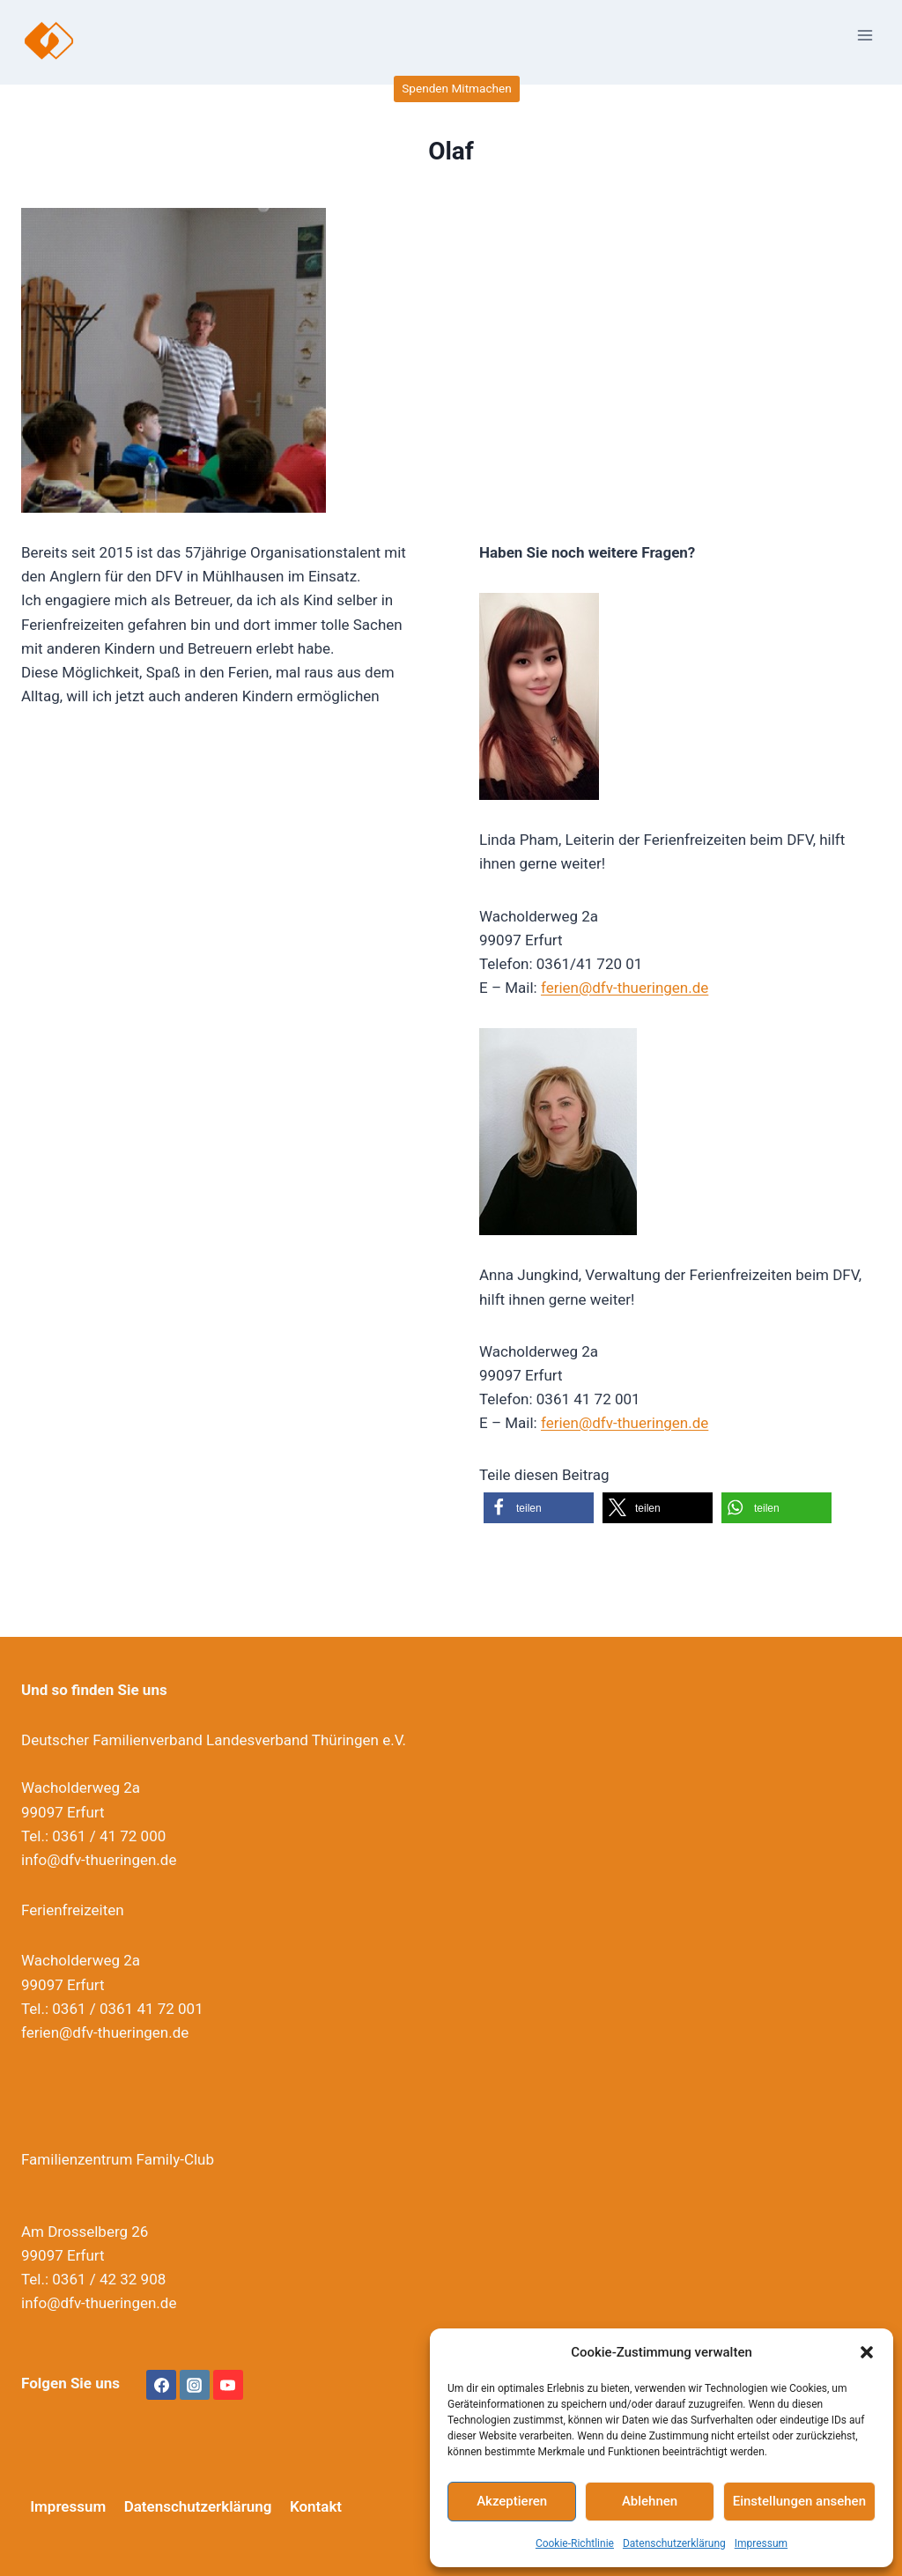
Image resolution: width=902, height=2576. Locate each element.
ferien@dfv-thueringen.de (624, 987)
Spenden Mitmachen (456, 88)
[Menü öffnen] (864, 34)
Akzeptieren (512, 2501)
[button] (867, 2352)
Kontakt (316, 2506)
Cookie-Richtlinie (575, 2543)
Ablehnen (649, 2501)
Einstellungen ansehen (799, 2501)
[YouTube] (228, 2385)
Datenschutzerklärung (674, 2543)
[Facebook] (161, 2385)
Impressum (761, 2543)
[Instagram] (195, 2385)
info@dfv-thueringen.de (98, 1860)
